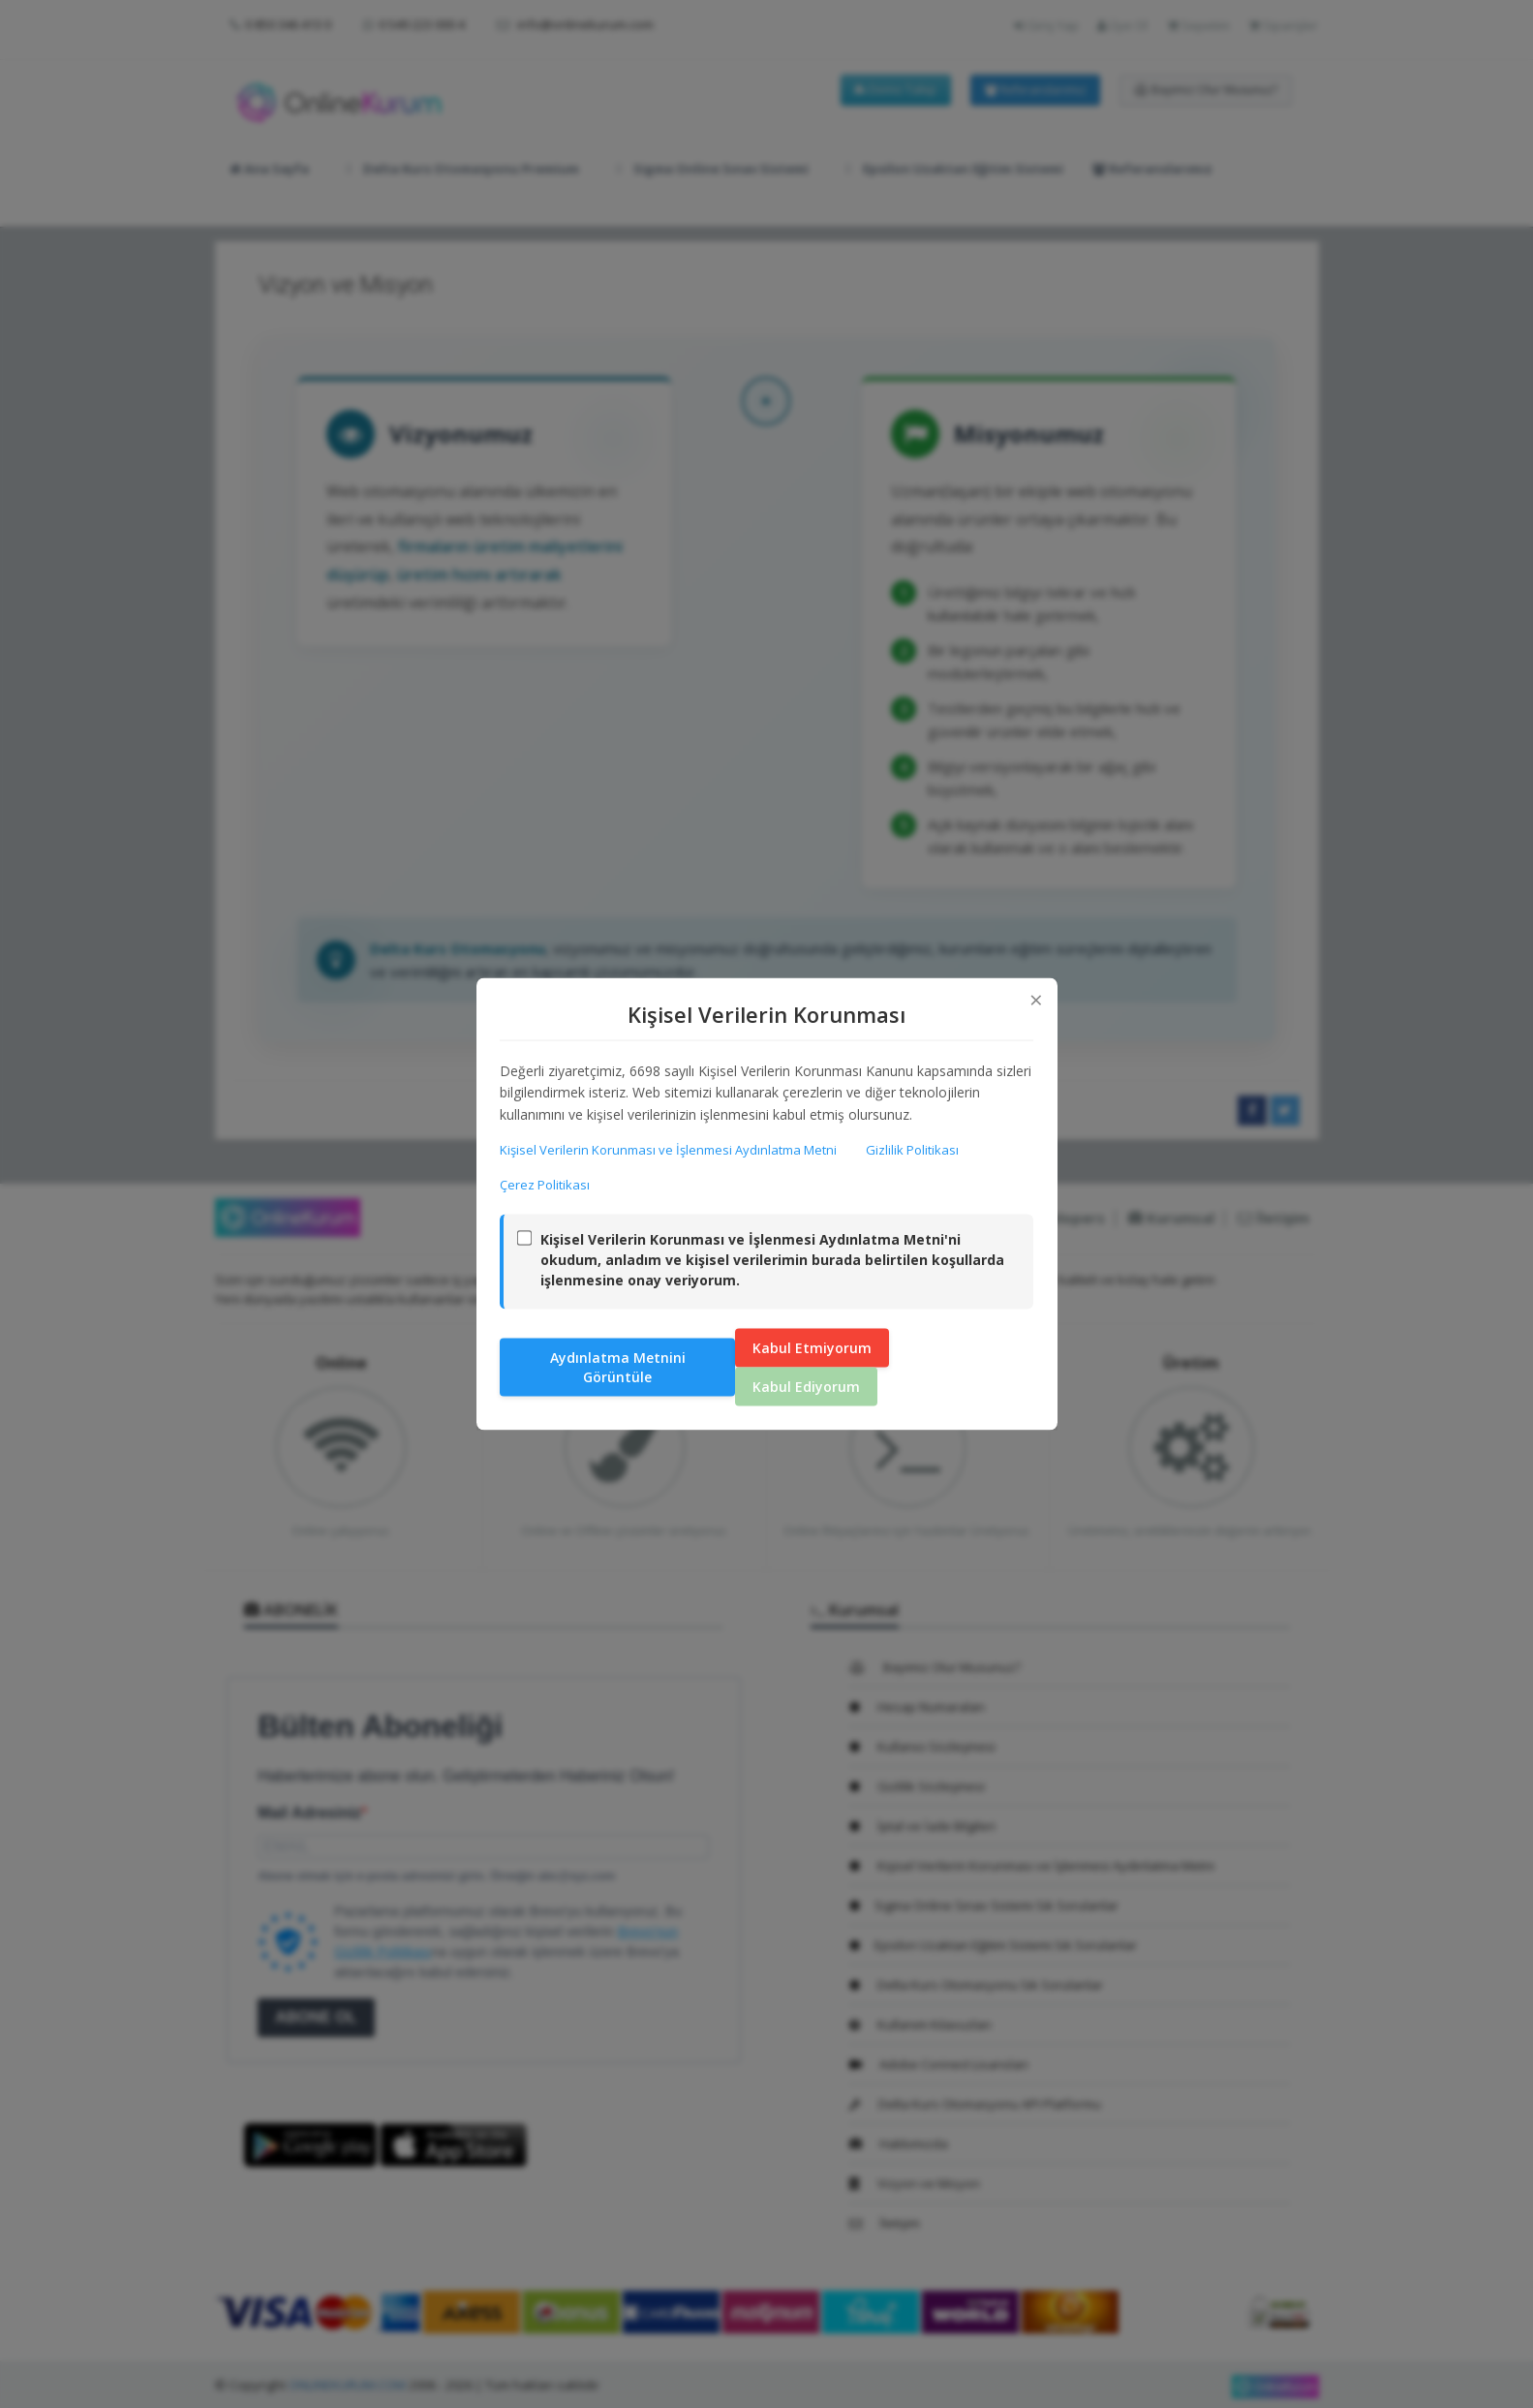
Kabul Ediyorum (806, 1385)
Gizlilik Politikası (913, 1149)
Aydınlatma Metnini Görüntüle (618, 1366)
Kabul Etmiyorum (812, 1347)
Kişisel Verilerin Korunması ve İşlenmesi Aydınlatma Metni (669, 1149)
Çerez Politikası (546, 1184)
